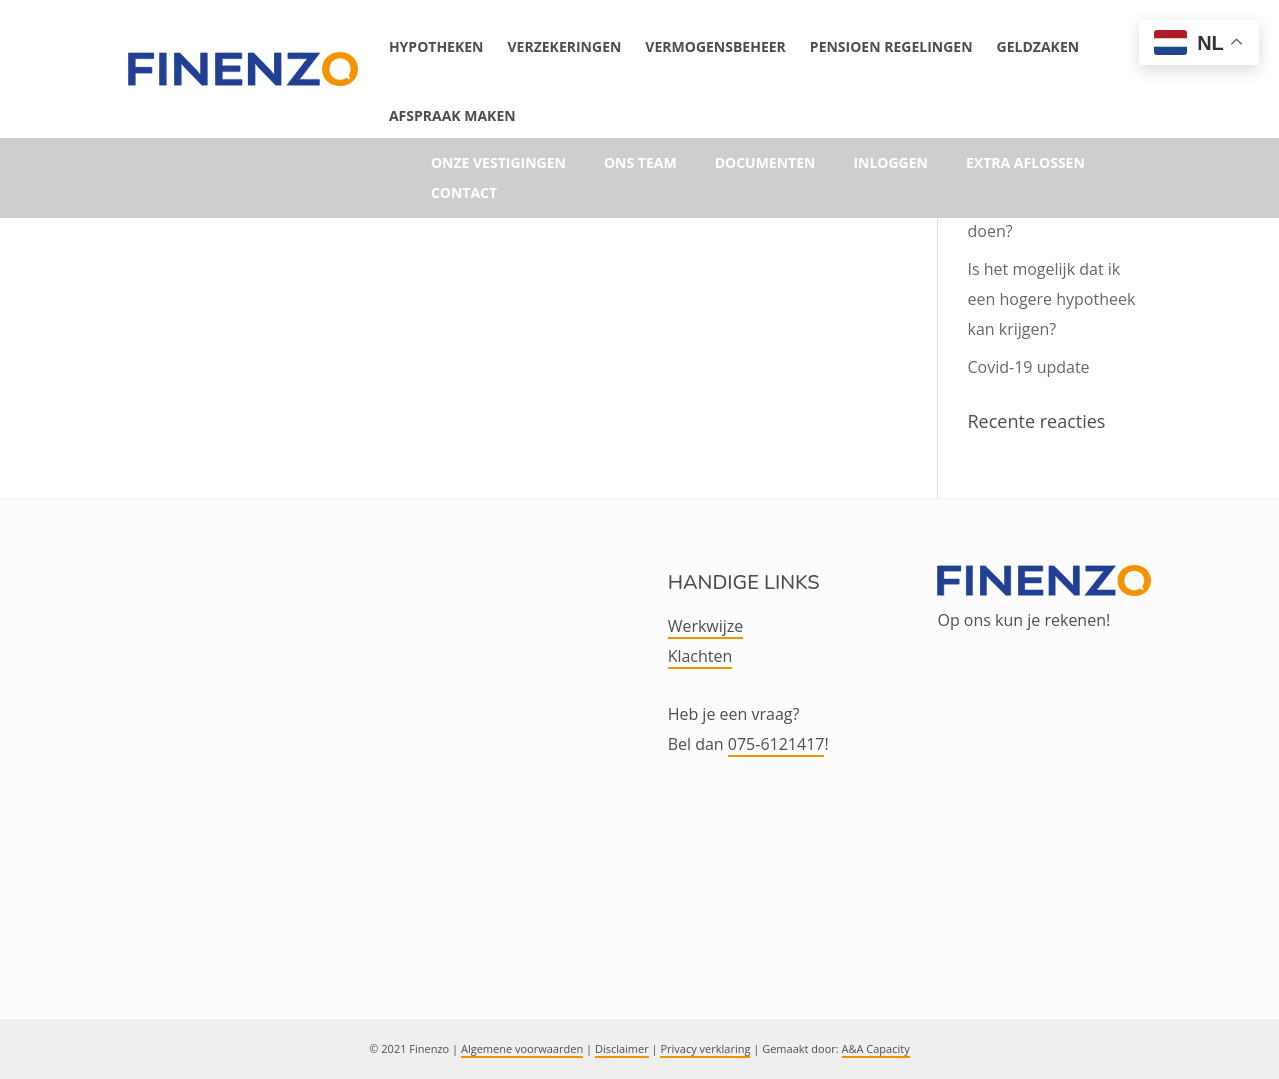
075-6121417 (776, 744)
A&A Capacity (876, 1048)
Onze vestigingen (498, 164)
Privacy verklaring (705, 1048)
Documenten (765, 164)
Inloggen (890, 164)
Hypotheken (436, 46)
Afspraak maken (452, 115)
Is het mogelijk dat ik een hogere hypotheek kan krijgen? (1052, 299)
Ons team (640, 164)
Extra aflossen (1025, 164)
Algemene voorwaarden (522, 1048)
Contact (464, 194)
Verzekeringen (564, 46)
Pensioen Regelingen (891, 46)
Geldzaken (1038, 46)
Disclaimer (622, 1048)
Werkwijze (706, 626)
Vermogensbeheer (715, 46)
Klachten (700, 656)
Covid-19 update (1029, 367)
